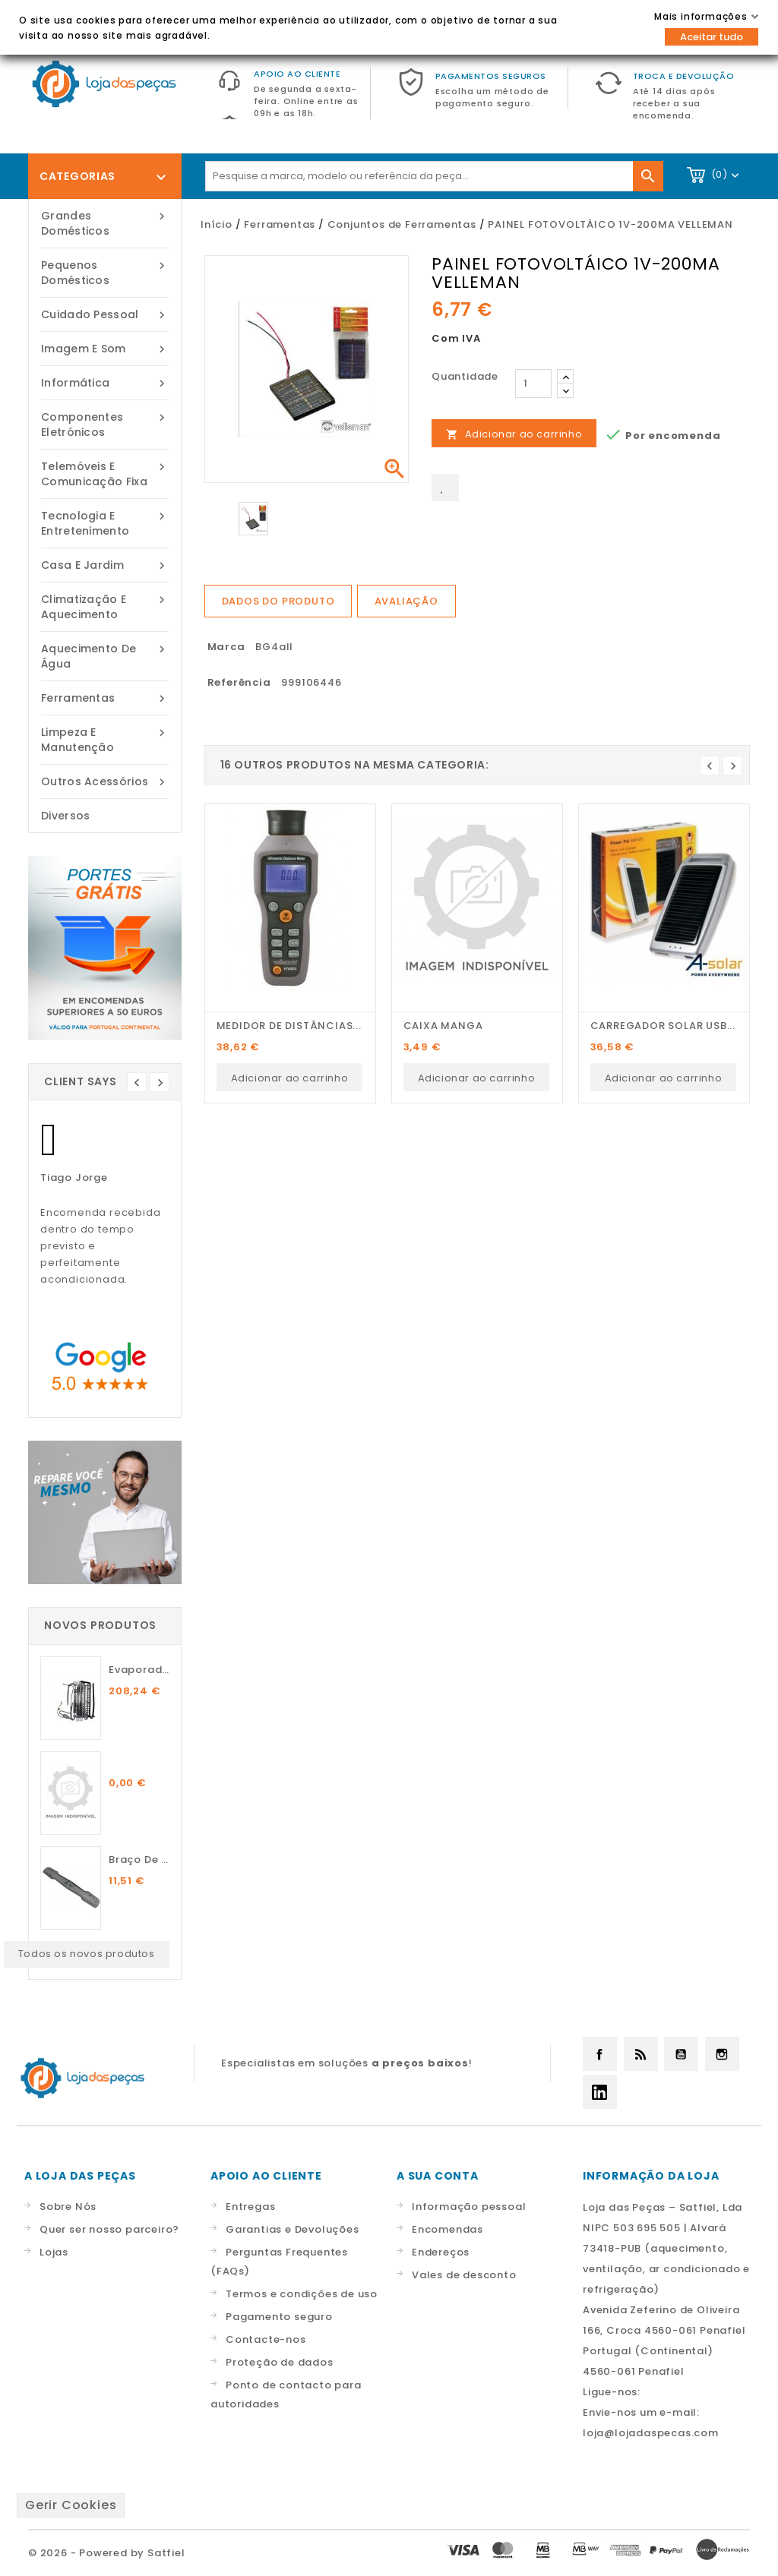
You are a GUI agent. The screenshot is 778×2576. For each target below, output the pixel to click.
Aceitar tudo (711, 37)
